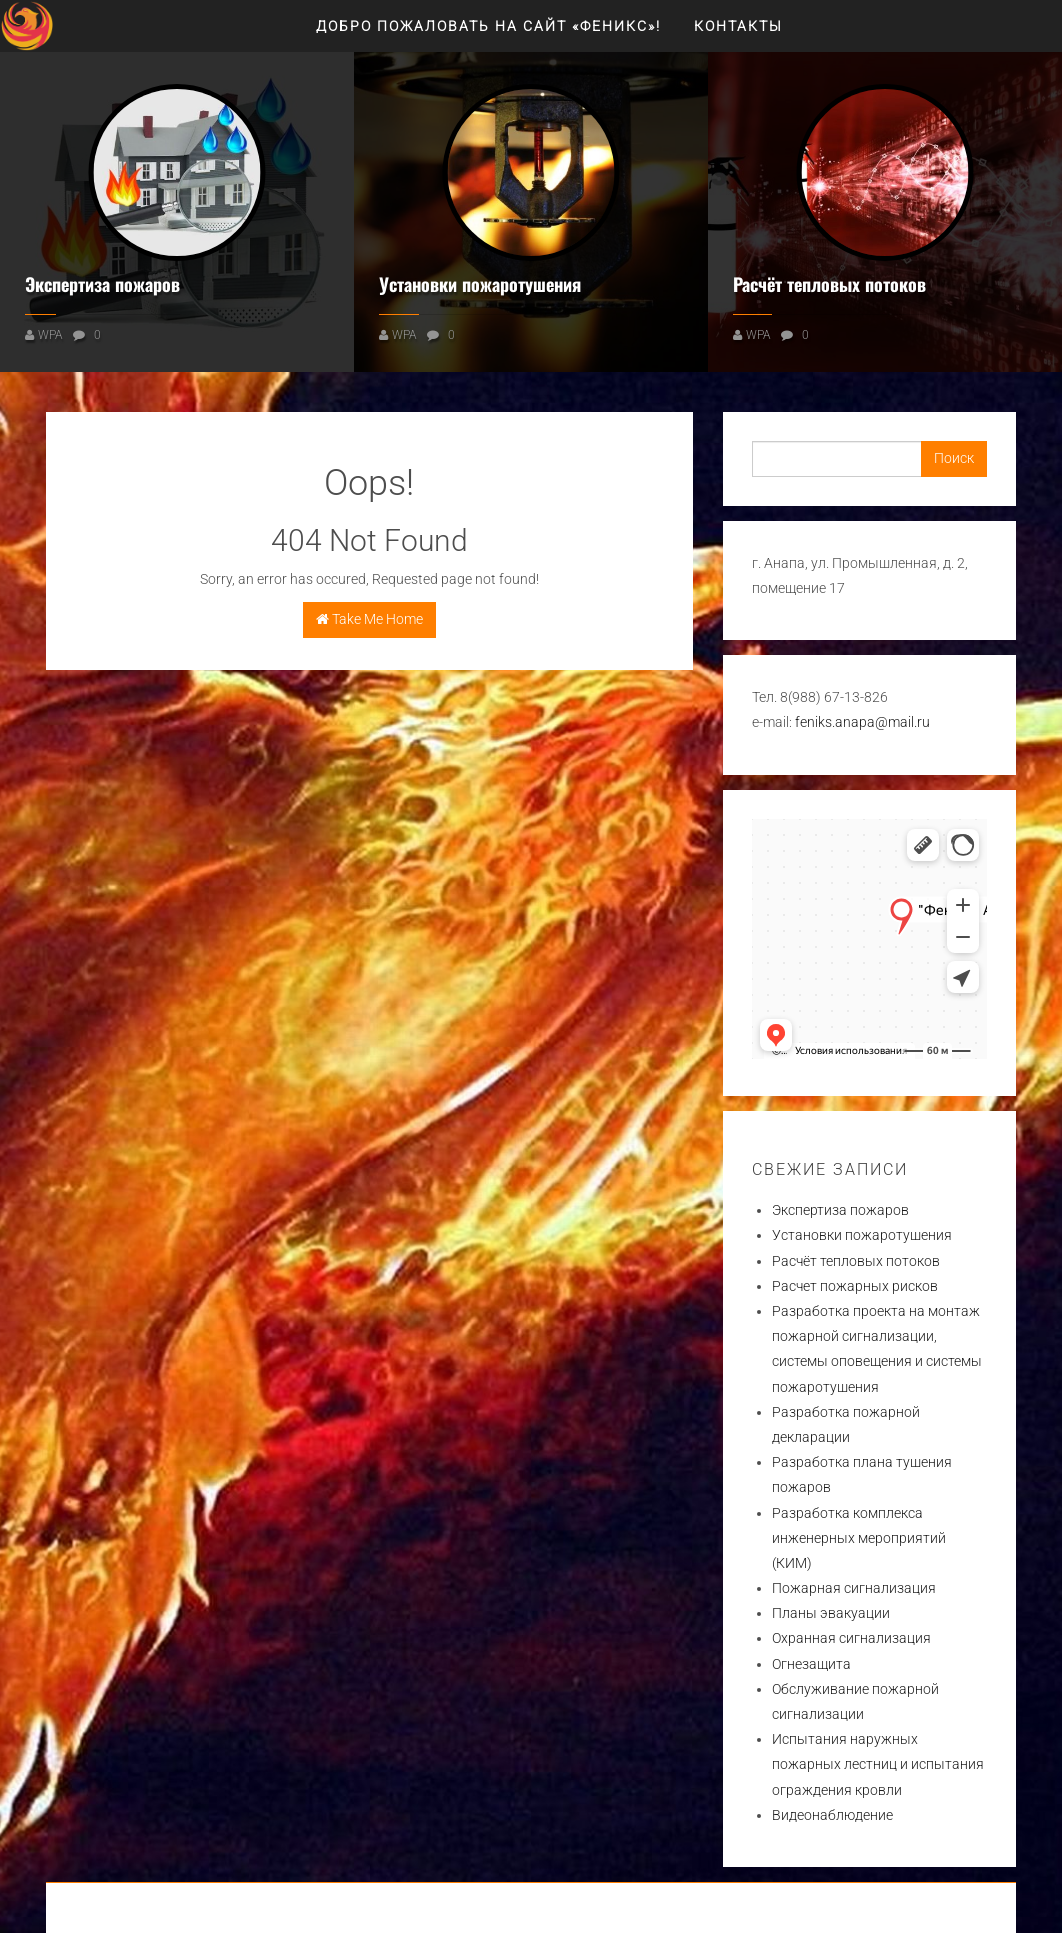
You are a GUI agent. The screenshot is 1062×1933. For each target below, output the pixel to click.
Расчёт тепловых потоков (829, 284)
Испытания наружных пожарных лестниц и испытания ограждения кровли (878, 1764)
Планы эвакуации (831, 1613)
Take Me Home (369, 619)
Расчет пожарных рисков (855, 1286)
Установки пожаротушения (480, 284)
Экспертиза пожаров (102, 284)
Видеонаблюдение (832, 1815)
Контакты (738, 26)
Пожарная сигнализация (854, 1588)
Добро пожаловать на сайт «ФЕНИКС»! (488, 26)
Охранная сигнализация (851, 1638)
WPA (50, 335)
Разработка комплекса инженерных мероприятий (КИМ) (859, 1538)
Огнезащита (811, 1664)
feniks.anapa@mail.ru (862, 722)
